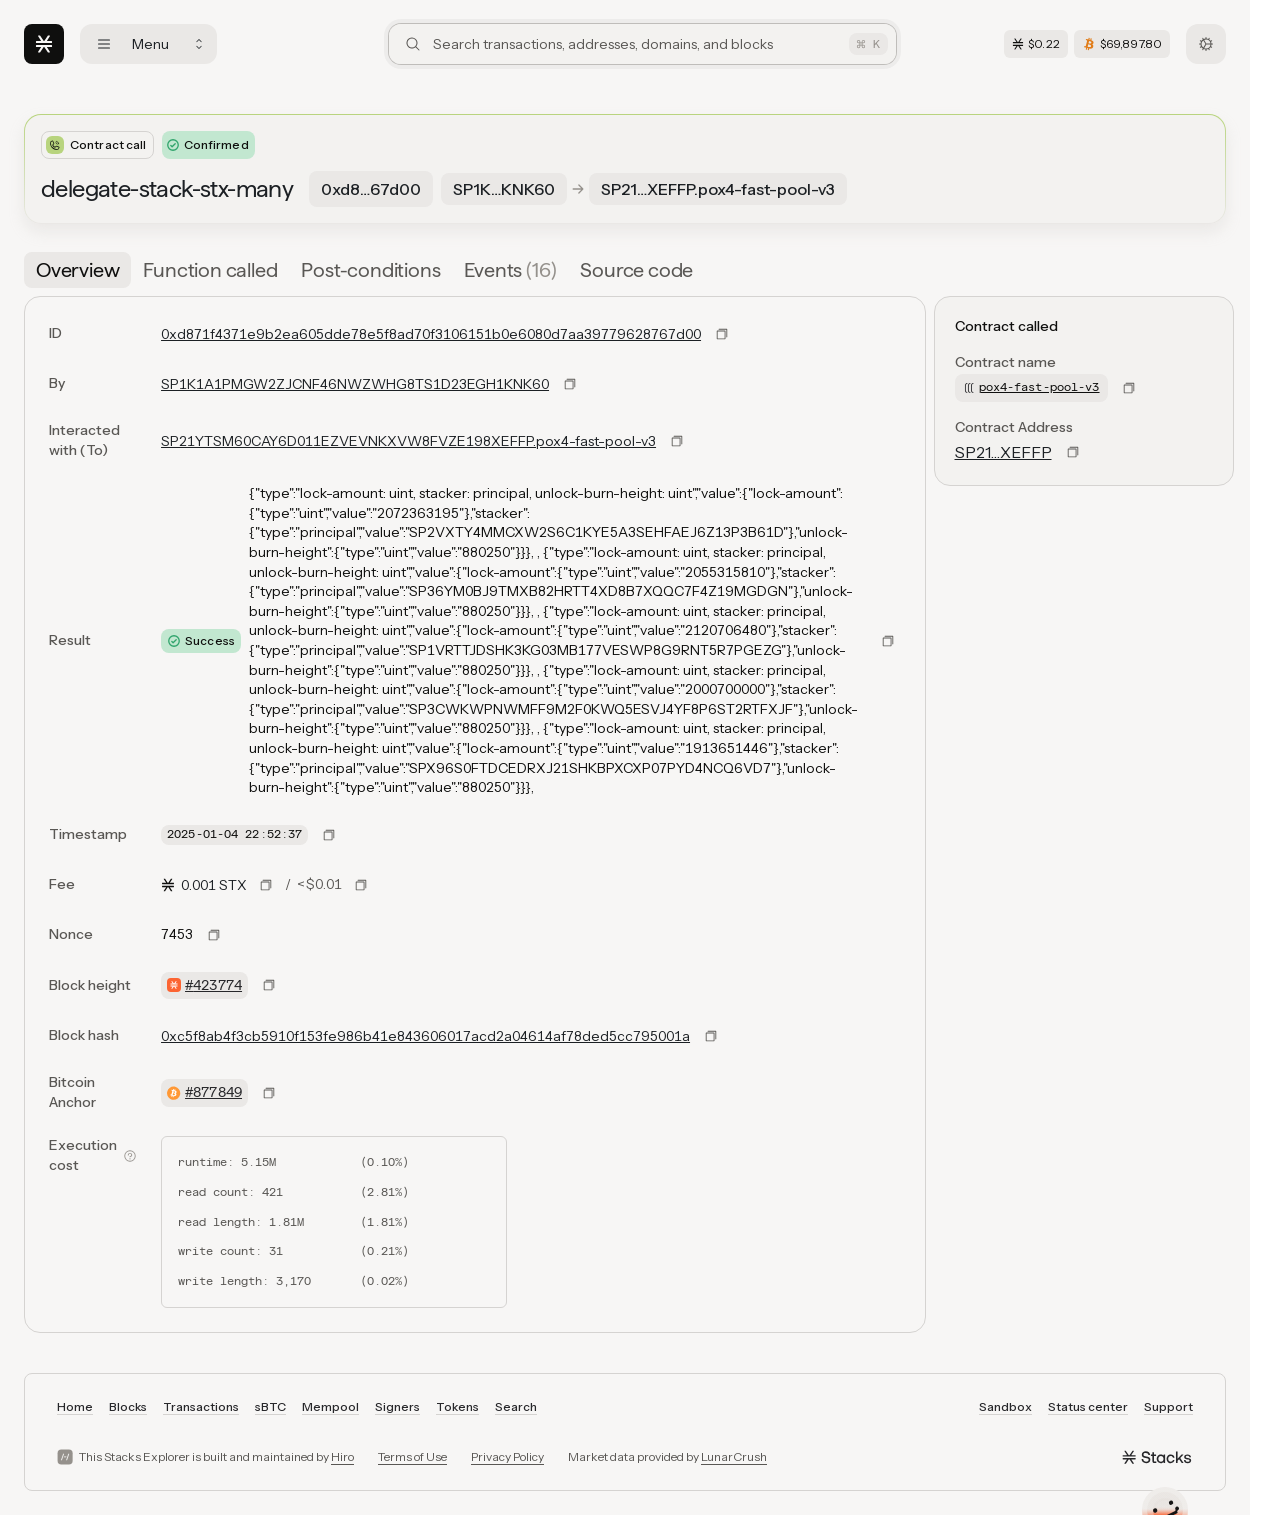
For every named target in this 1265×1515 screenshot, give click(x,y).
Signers (397, 1406)
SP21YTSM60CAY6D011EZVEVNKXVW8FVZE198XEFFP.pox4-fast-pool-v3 (408, 441)
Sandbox (1005, 1406)
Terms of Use (412, 1456)
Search (516, 1406)
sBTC (270, 1406)
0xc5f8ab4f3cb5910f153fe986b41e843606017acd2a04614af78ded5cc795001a (425, 1036)
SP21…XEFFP (1003, 452)
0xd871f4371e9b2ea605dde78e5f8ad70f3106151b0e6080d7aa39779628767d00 (431, 334)
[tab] (77, 270)
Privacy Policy (507, 1456)
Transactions (201, 1406)
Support (1168, 1406)
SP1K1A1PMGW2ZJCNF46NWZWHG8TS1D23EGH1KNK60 (355, 384)
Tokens (457, 1406)
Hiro (342, 1456)
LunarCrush (734, 1456)
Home (75, 1406)
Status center (1088, 1406)
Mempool (330, 1406)
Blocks (128, 1406)
